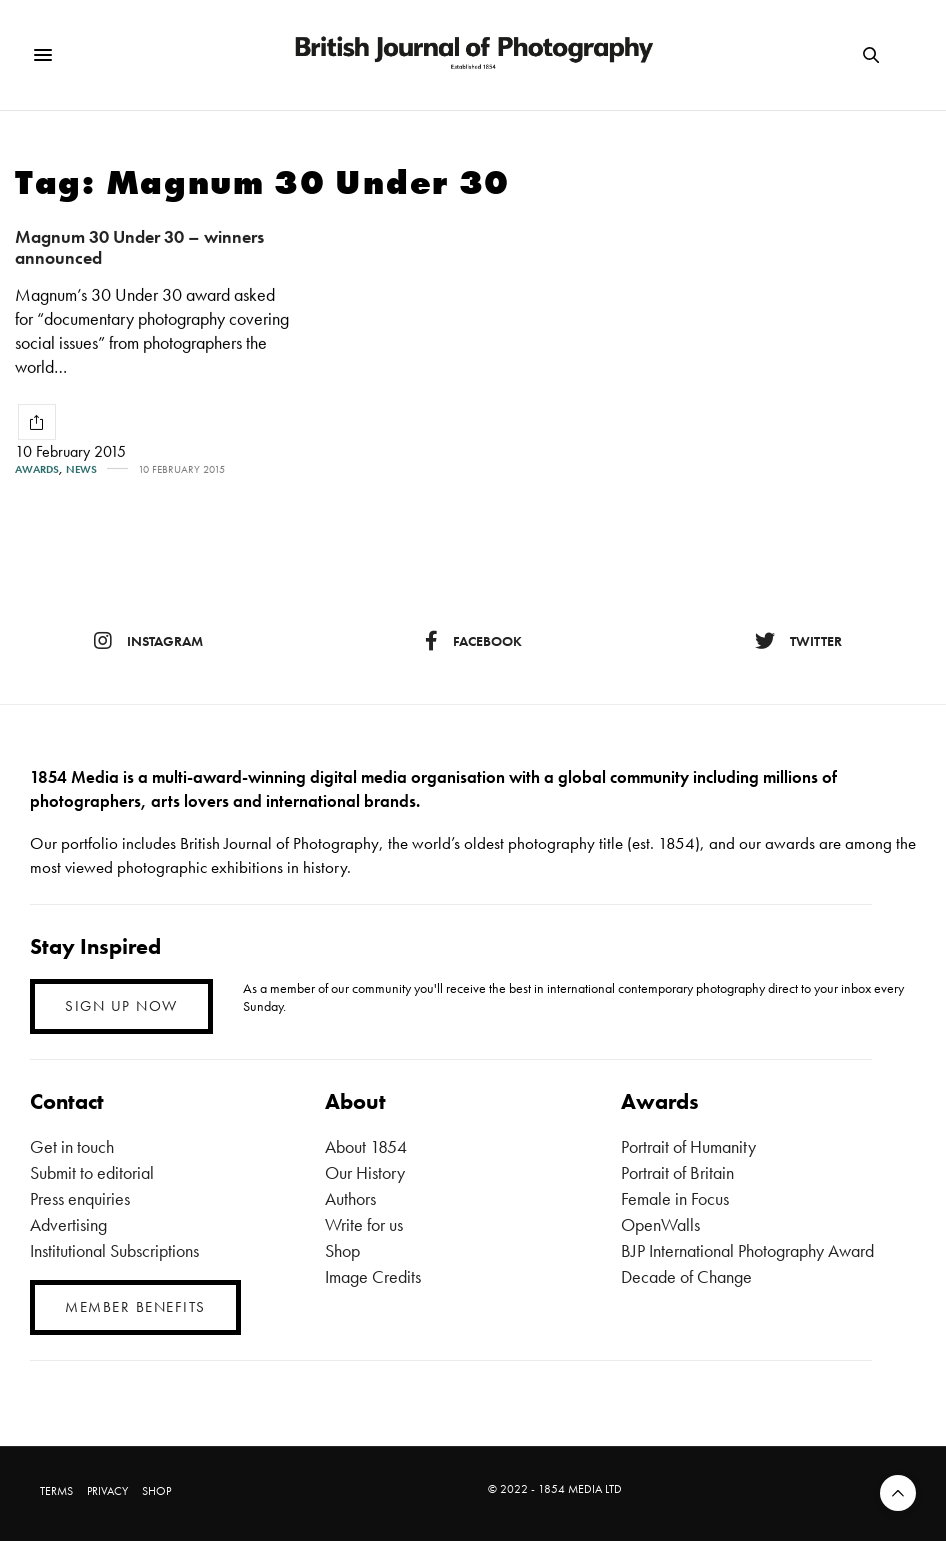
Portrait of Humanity (688, 1146)
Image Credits (373, 1276)
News (81, 469)
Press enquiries (80, 1198)
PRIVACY (107, 1491)
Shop (342, 1250)
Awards (37, 469)
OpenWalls (660, 1224)
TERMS (56, 1491)
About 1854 (366, 1146)
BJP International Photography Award (747, 1250)
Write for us (364, 1224)
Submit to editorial (92, 1172)
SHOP (156, 1491)
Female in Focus (675, 1198)
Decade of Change (686, 1276)
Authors (350, 1198)
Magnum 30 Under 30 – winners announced (139, 247)
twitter (798, 641)
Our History (365, 1172)
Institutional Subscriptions (114, 1250)
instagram (148, 641)
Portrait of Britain (677, 1172)
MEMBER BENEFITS (135, 1307)
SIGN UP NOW (121, 1006)
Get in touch (72, 1146)
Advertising (68, 1224)
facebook (473, 641)
